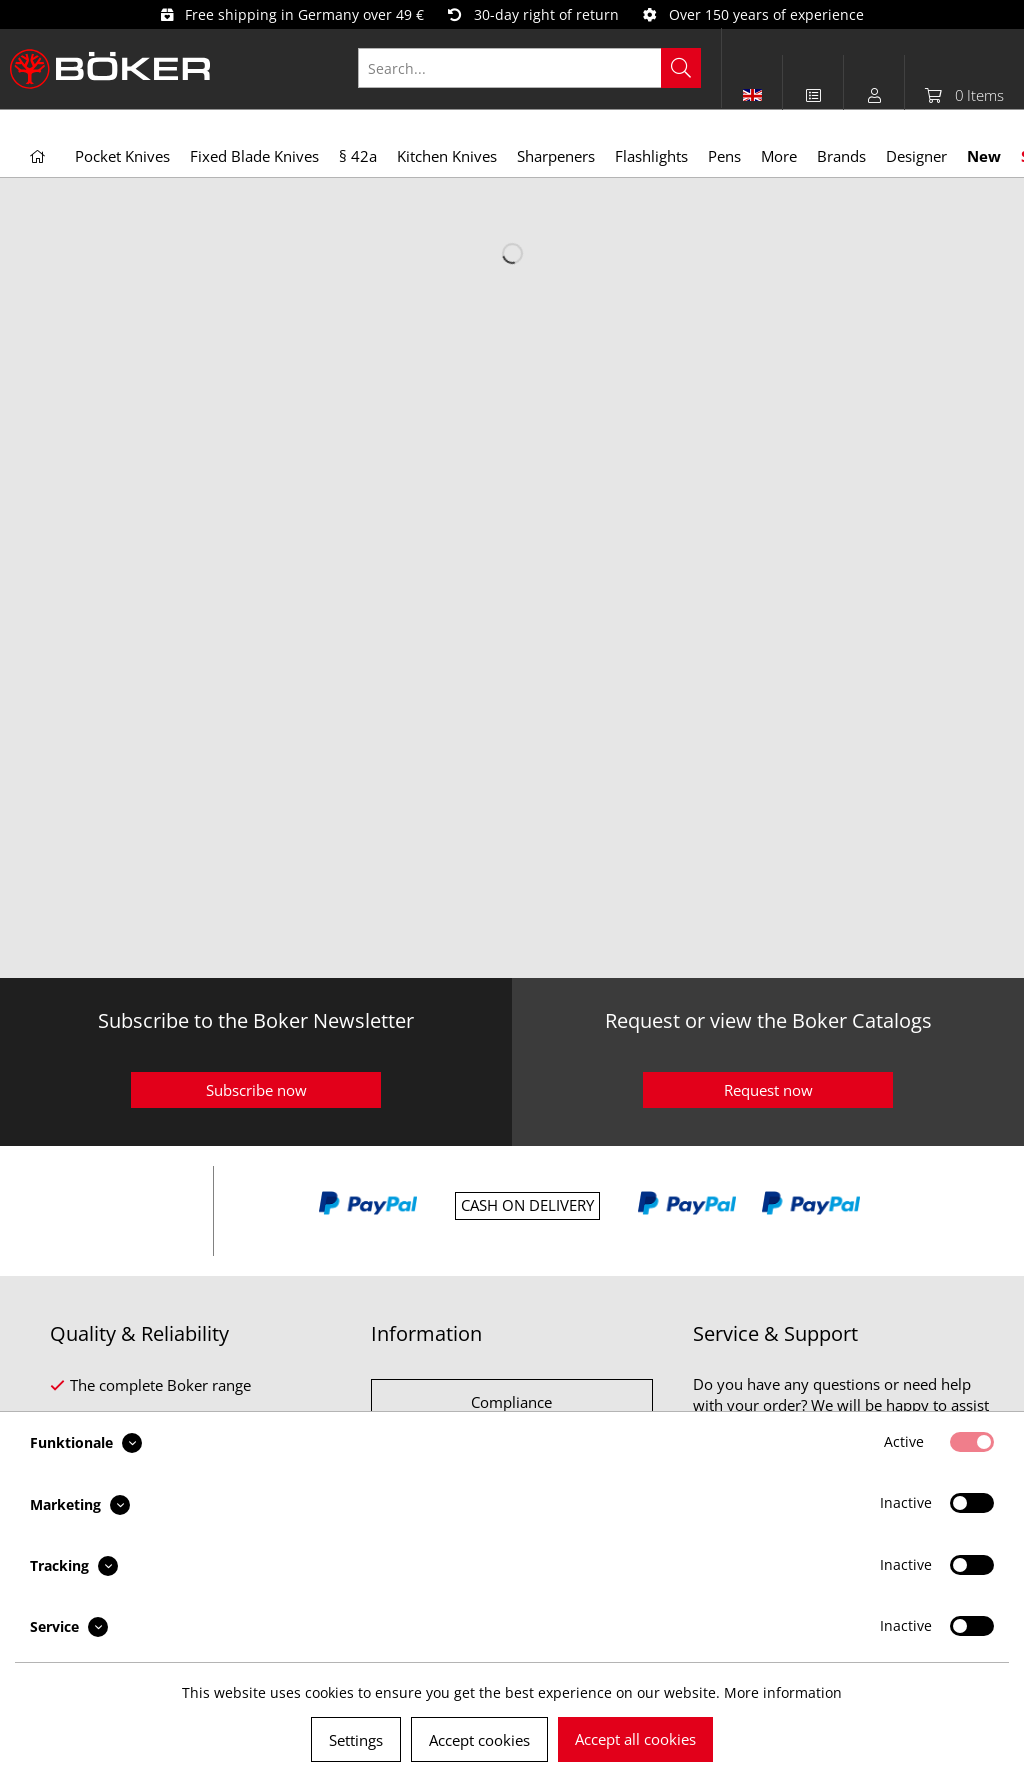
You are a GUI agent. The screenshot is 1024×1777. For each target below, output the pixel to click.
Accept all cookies (635, 1739)
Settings (356, 1740)
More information (783, 1692)
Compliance (511, 1402)
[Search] (681, 68)
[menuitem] (540, 68)
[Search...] (529, 68)
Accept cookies (479, 1740)
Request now (768, 1090)
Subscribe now (256, 1090)
